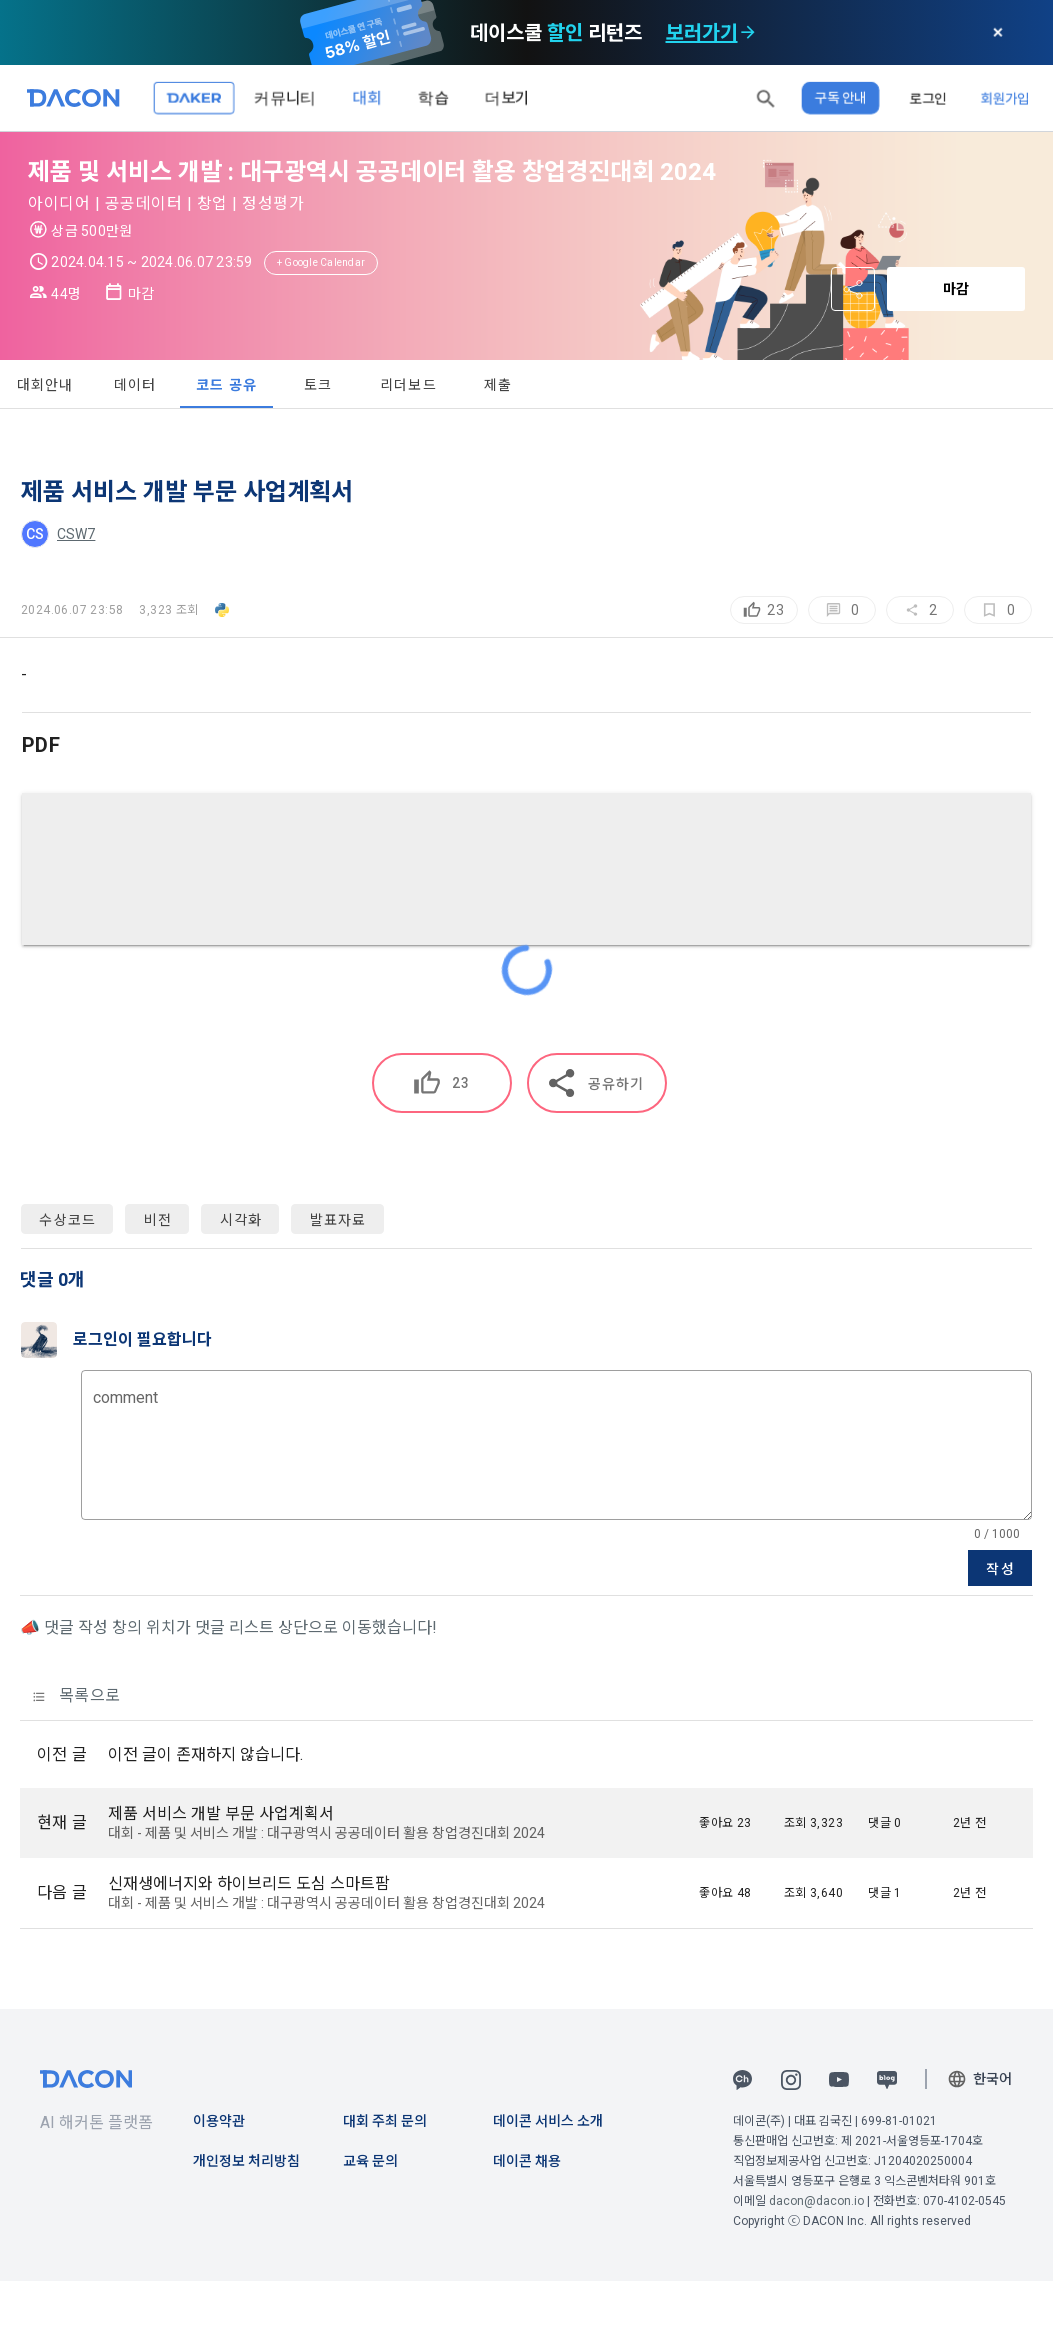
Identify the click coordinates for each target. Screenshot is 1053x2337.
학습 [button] (433, 97)
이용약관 (219, 2121)
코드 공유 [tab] (226, 385)
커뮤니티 (285, 97)
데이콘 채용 (527, 2161)
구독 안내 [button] (840, 98)
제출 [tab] (498, 385)
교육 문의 (370, 2161)
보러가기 (702, 33)
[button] (766, 98)
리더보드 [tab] (408, 385)
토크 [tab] (318, 385)
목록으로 (76, 1695)
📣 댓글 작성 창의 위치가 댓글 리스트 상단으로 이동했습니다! (228, 1627)
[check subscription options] (748, 33)
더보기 (507, 97)
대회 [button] (367, 97)
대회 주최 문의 (385, 2121)
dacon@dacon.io (816, 2201)
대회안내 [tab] (45, 385)
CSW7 (76, 534)
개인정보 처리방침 (246, 2161)
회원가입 (1005, 98)
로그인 (928, 98)
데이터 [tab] (135, 385)
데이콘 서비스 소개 (548, 2121)
